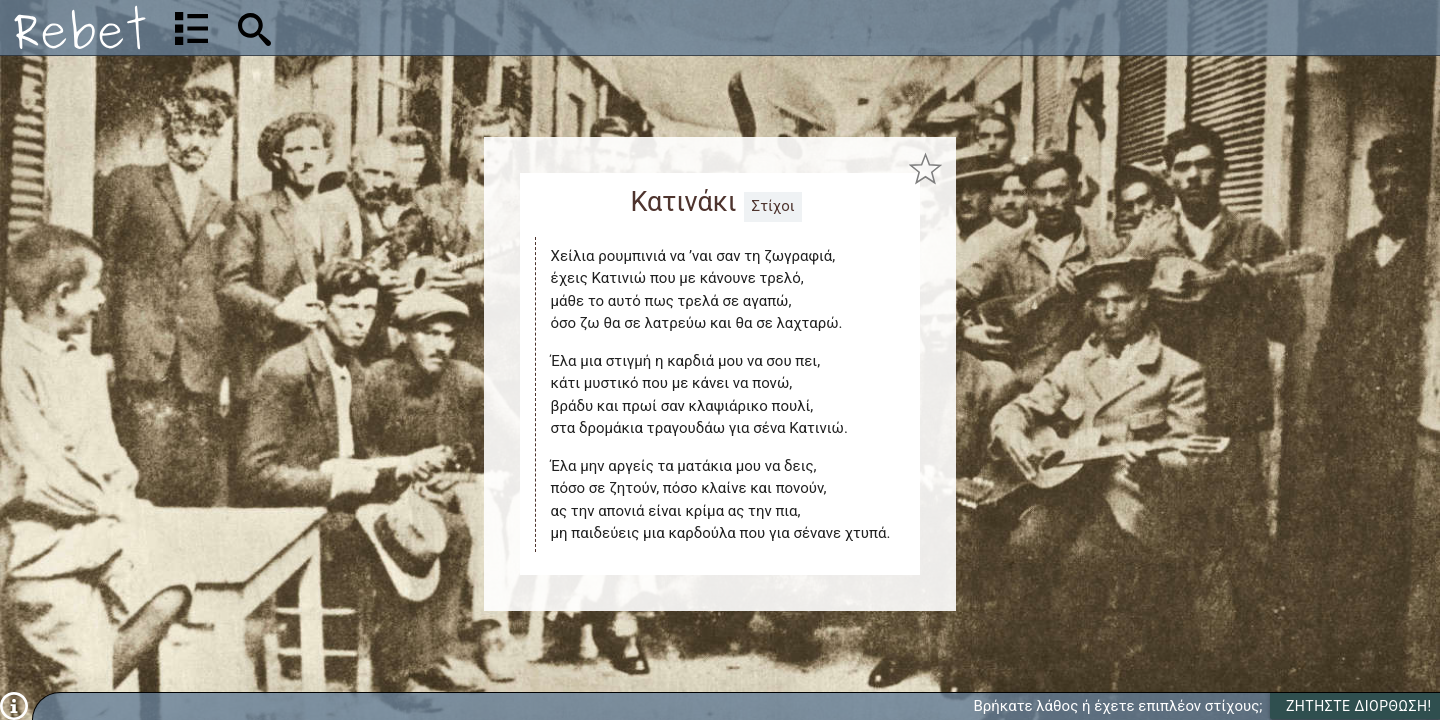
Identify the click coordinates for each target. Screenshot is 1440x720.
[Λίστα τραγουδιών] (191, 28)
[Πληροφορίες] (14, 705)
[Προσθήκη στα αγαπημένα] (925, 168)
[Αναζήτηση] (386, 27)
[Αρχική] (80, 27)
